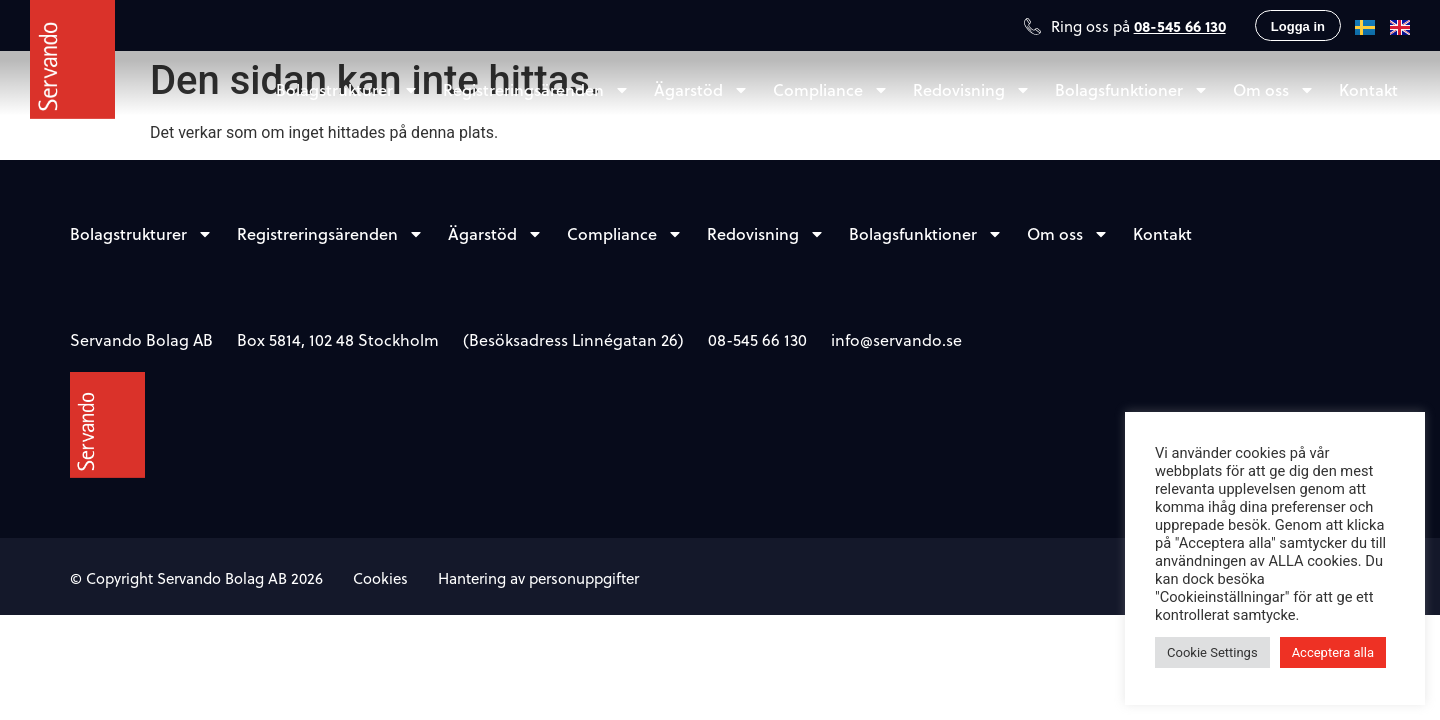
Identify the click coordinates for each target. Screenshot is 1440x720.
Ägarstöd (701, 90)
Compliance (831, 90)
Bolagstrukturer (347, 90)
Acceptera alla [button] (1333, 652)
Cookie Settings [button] (1212, 652)
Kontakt (1368, 89)
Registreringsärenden (536, 90)
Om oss (1274, 90)
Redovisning (972, 90)
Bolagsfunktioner (1132, 90)
